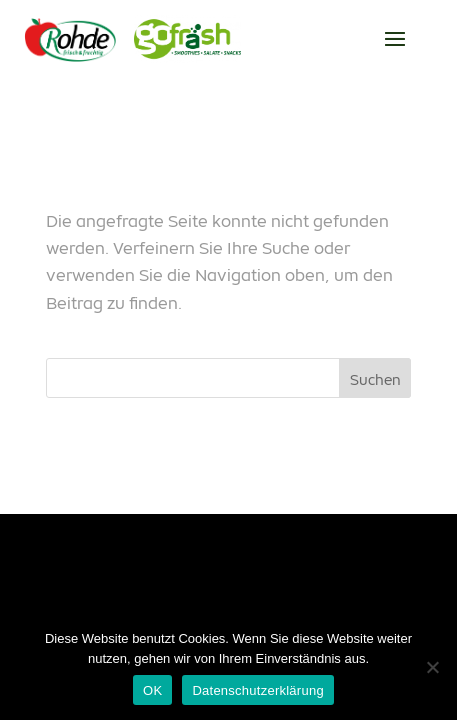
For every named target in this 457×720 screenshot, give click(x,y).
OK (152, 690)
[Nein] (432, 667)
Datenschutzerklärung (257, 690)
